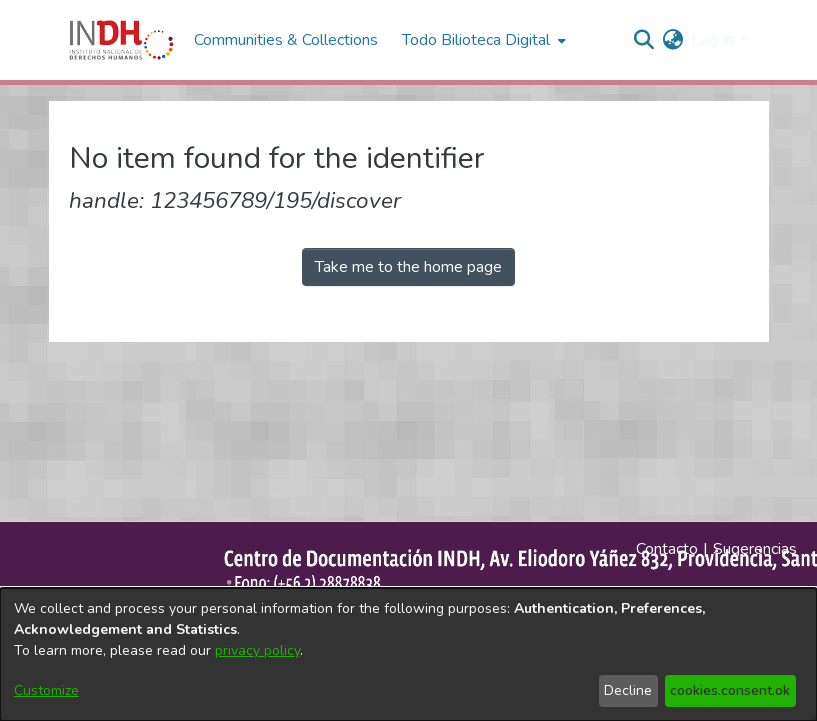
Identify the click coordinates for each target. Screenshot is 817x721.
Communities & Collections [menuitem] (286, 40)
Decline (628, 690)
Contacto (667, 549)
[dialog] (408, 654)
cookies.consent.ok (730, 690)
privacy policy (257, 650)
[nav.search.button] (643, 40)
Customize (46, 690)
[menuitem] (672, 40)
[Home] (121, 40)
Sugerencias (755, 549)
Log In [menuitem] (712, 40)
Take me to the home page (408, 267)
